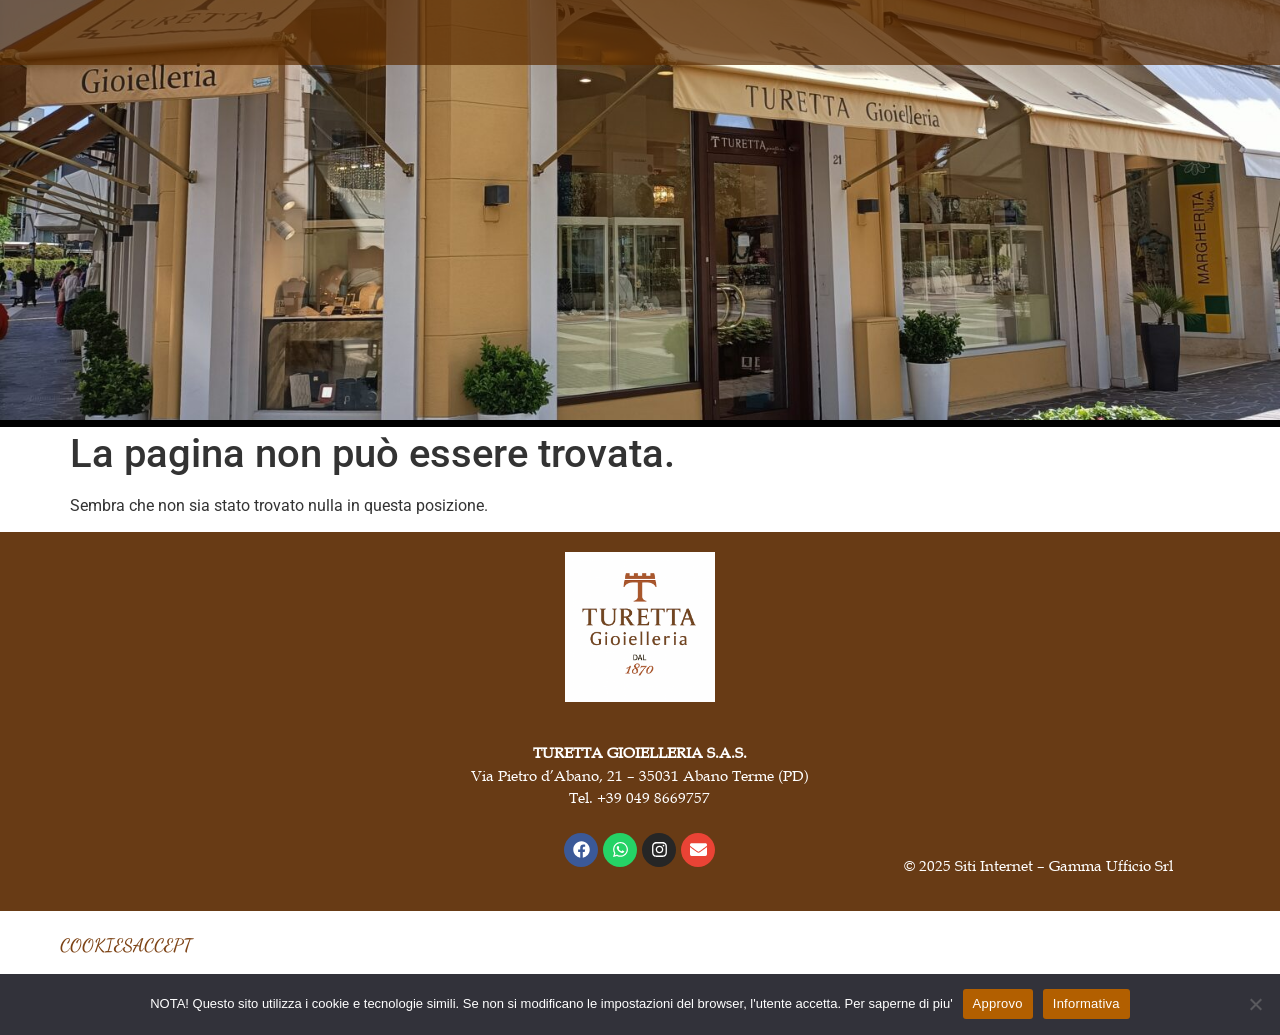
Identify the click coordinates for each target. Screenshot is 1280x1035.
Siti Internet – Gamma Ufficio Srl (1064, 865)
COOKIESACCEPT (126, 945)
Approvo (998, 1003)
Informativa (1086, 1003)
